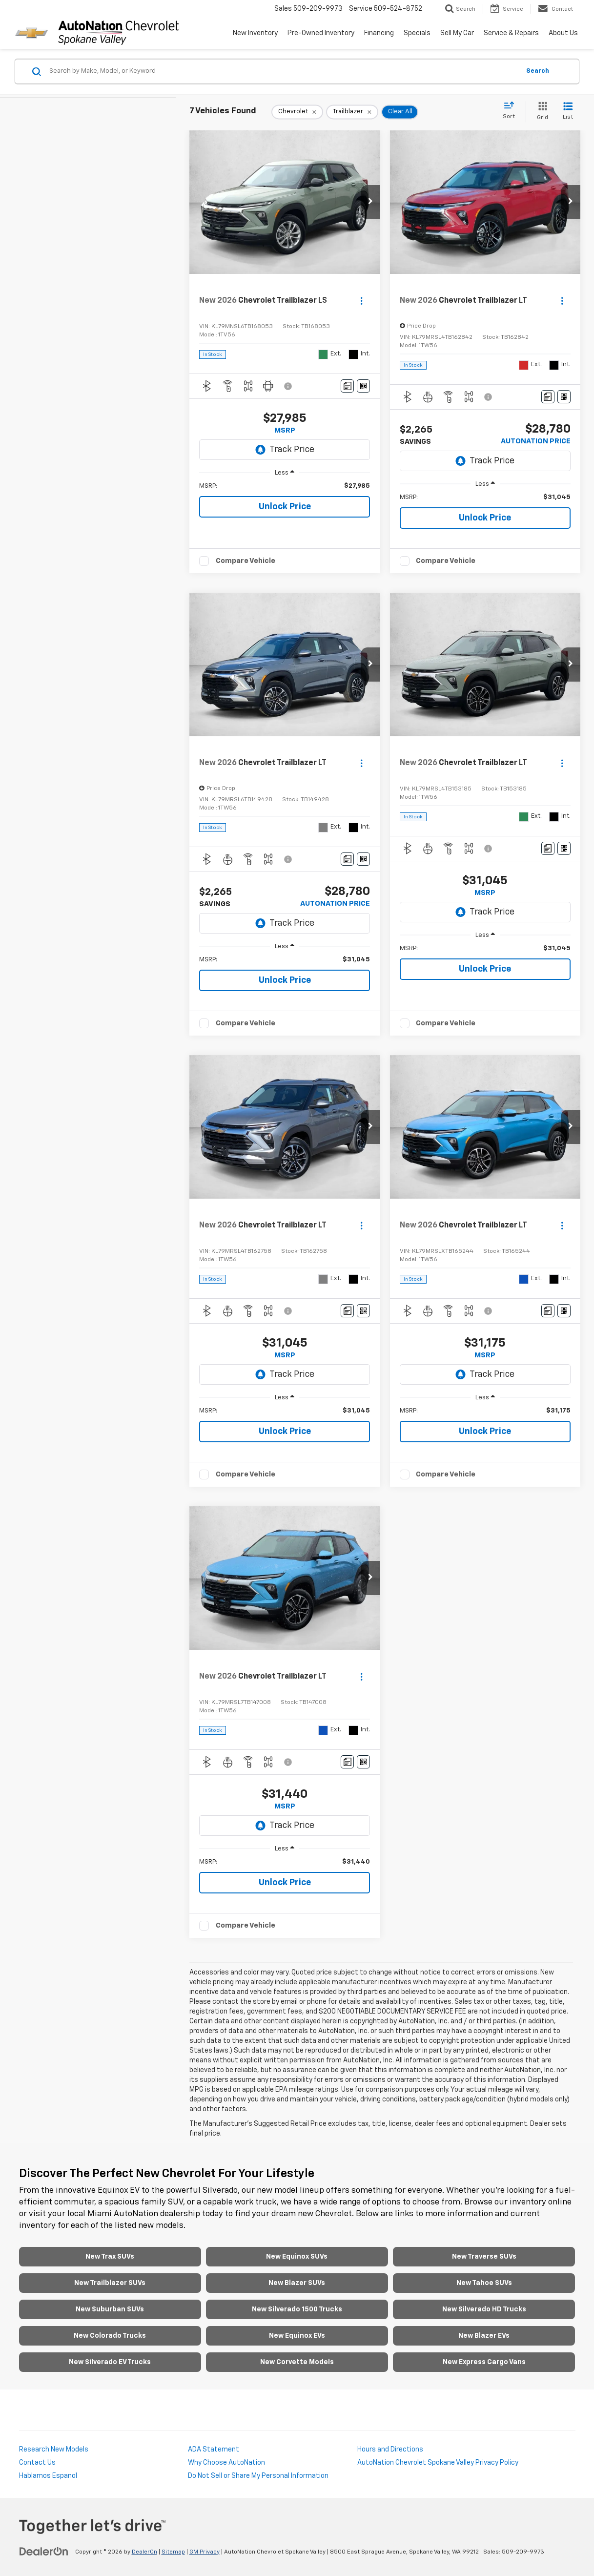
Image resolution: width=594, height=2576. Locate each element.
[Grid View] (540, 111)
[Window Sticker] (363, 386)
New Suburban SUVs (110, 2309)
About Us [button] (563, 33)
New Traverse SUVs (484, 2256)
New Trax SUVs (109, 2256)
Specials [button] (417, 33)
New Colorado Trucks (110, 2335)
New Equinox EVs (297, 2335)
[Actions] (361, 300)
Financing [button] (379, 33)
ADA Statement (213, 2449)
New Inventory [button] (255, 33)
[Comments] (347, 386)
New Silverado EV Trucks (110, 2362)
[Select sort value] (512, 111)
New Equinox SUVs (297, 2256)
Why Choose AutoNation (226, 2462)
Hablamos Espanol (48, 2475)
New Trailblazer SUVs (109, 2283)
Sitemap (173, 2552)
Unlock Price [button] (285, 506)
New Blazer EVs (484, 2335)
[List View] (567, 111)
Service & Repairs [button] (511, 33)
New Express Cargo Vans (484, 2362)
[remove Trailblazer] (352, 111)
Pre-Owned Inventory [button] (320, 33)
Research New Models (53, 2449)
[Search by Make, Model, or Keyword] (283, 71)
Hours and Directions (390, 2449)
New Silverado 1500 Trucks (297, 2309)
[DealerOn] (44, 2551)
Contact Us (37, 2462)
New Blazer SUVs (296, 2283)
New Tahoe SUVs (484, 2283)
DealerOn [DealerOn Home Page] (144, 2552)
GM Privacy (204, 2552)
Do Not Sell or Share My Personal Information (258, 2475)
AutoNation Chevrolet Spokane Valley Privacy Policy (437, 2462)
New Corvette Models (297, 2362)
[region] (284, 486)
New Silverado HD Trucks (484, 2309)
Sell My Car (457, 33)
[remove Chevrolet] (297, 111)
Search (537, 71)
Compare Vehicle (245, 560)
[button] (370, 202)
